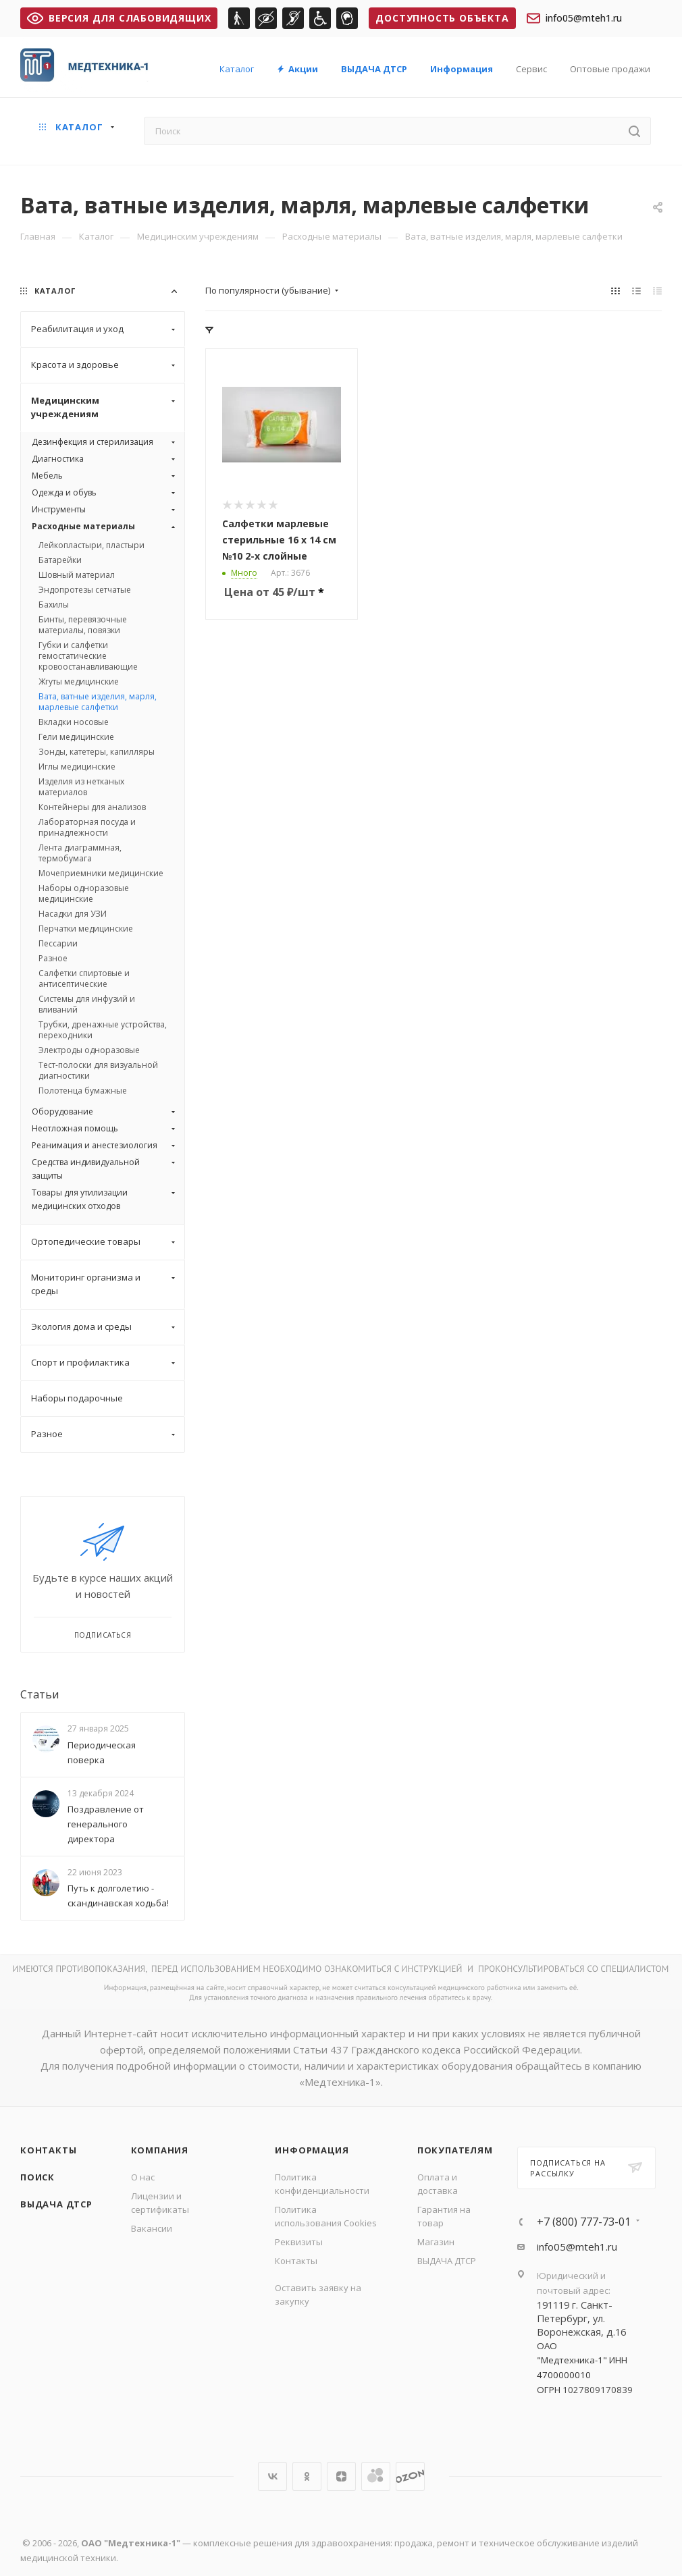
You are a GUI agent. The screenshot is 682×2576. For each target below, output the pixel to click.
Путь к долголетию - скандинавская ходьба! (118, 1895)
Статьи (39, 1694)
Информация (311, 2150)
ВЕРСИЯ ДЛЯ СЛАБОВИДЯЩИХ (119, 17)
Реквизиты (299, 2242)
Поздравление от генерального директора (106, 1824)
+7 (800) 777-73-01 (584, 2221)
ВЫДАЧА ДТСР (56, 2204)
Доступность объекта (441, 17)
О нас (143, 2177)
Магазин (435, 2242)
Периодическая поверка (102, 1752)
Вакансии (151, 2228)
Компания (159, 2150)
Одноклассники (306, 2476)
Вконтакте (272, 2476)
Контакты (48, 2150)
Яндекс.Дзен (341, 2476)
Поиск (37, 2177)
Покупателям (455, 2150)
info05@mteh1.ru (574, 18)
